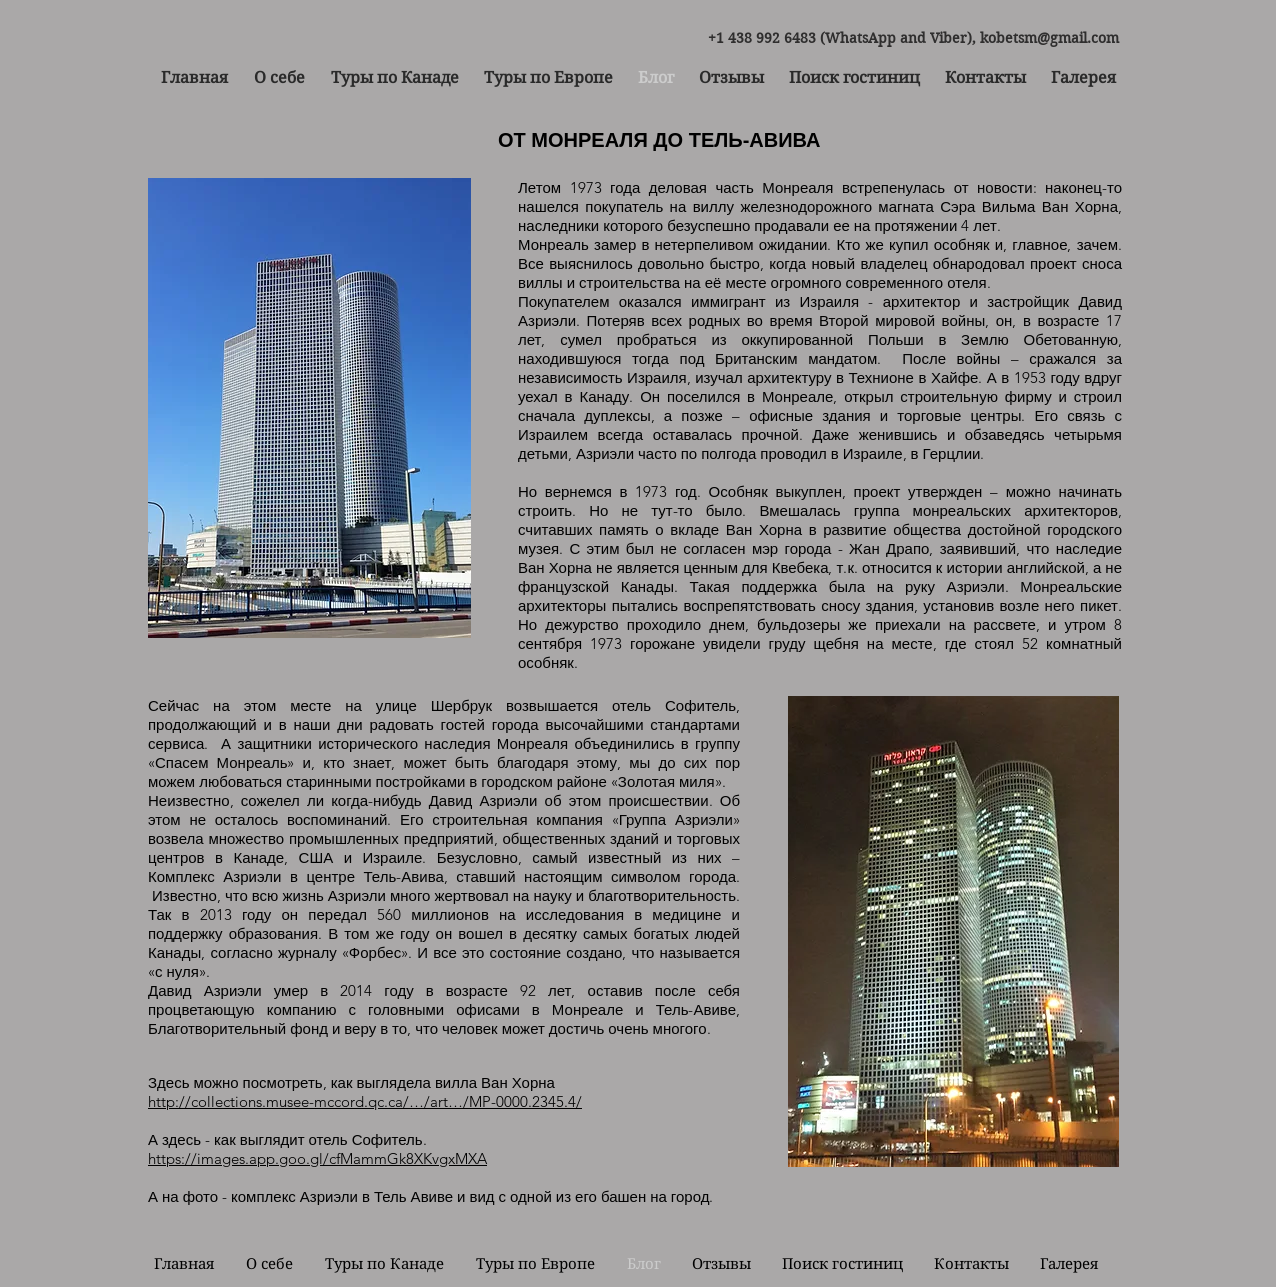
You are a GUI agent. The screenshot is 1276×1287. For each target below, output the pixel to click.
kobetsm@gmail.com (1049, 38)
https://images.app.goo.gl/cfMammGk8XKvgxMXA (317, 1158)
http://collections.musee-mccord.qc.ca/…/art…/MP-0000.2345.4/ (365, 1101)
